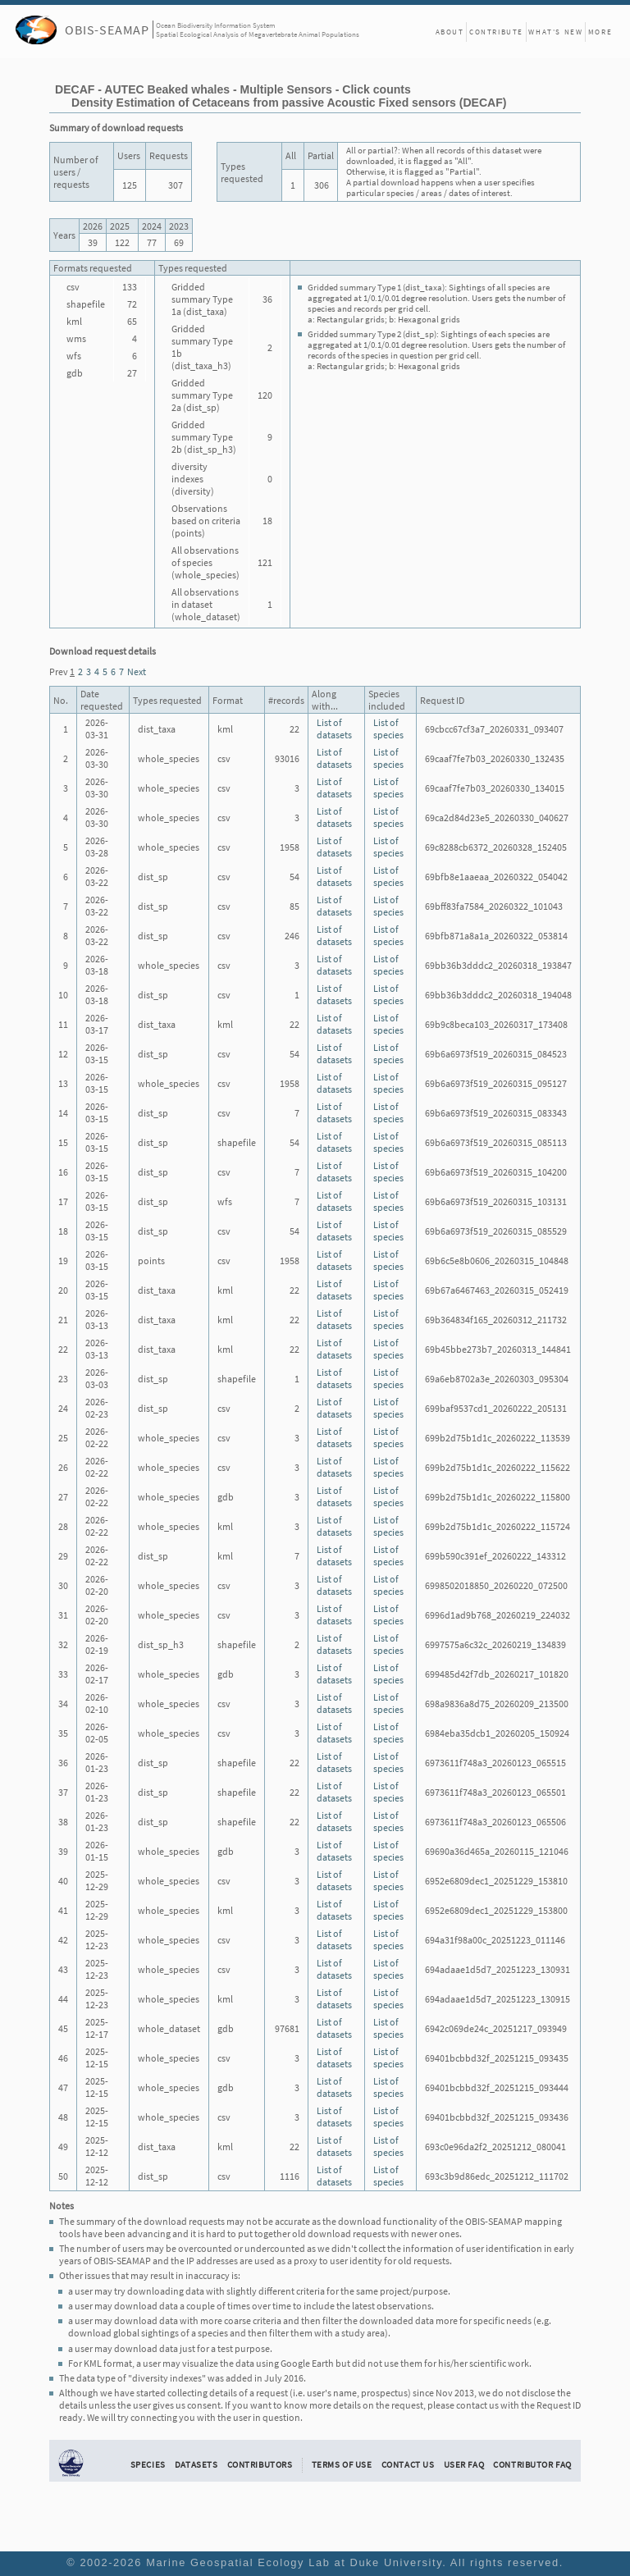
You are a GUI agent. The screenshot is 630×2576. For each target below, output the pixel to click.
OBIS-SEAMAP (107, 29)
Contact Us (408, 2464)
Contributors (260, 2464)
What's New (555, 31)
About (450, 31)
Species (148, 2464)
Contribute (496, 31)
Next (136, 671)
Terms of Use (342, 2464)
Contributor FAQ (532, 2464)
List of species (388, 728)
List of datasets (334, 728)
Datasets (196, 2464)
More (600, 31)
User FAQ (464, 2464)
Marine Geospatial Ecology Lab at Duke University (294, 2562)
